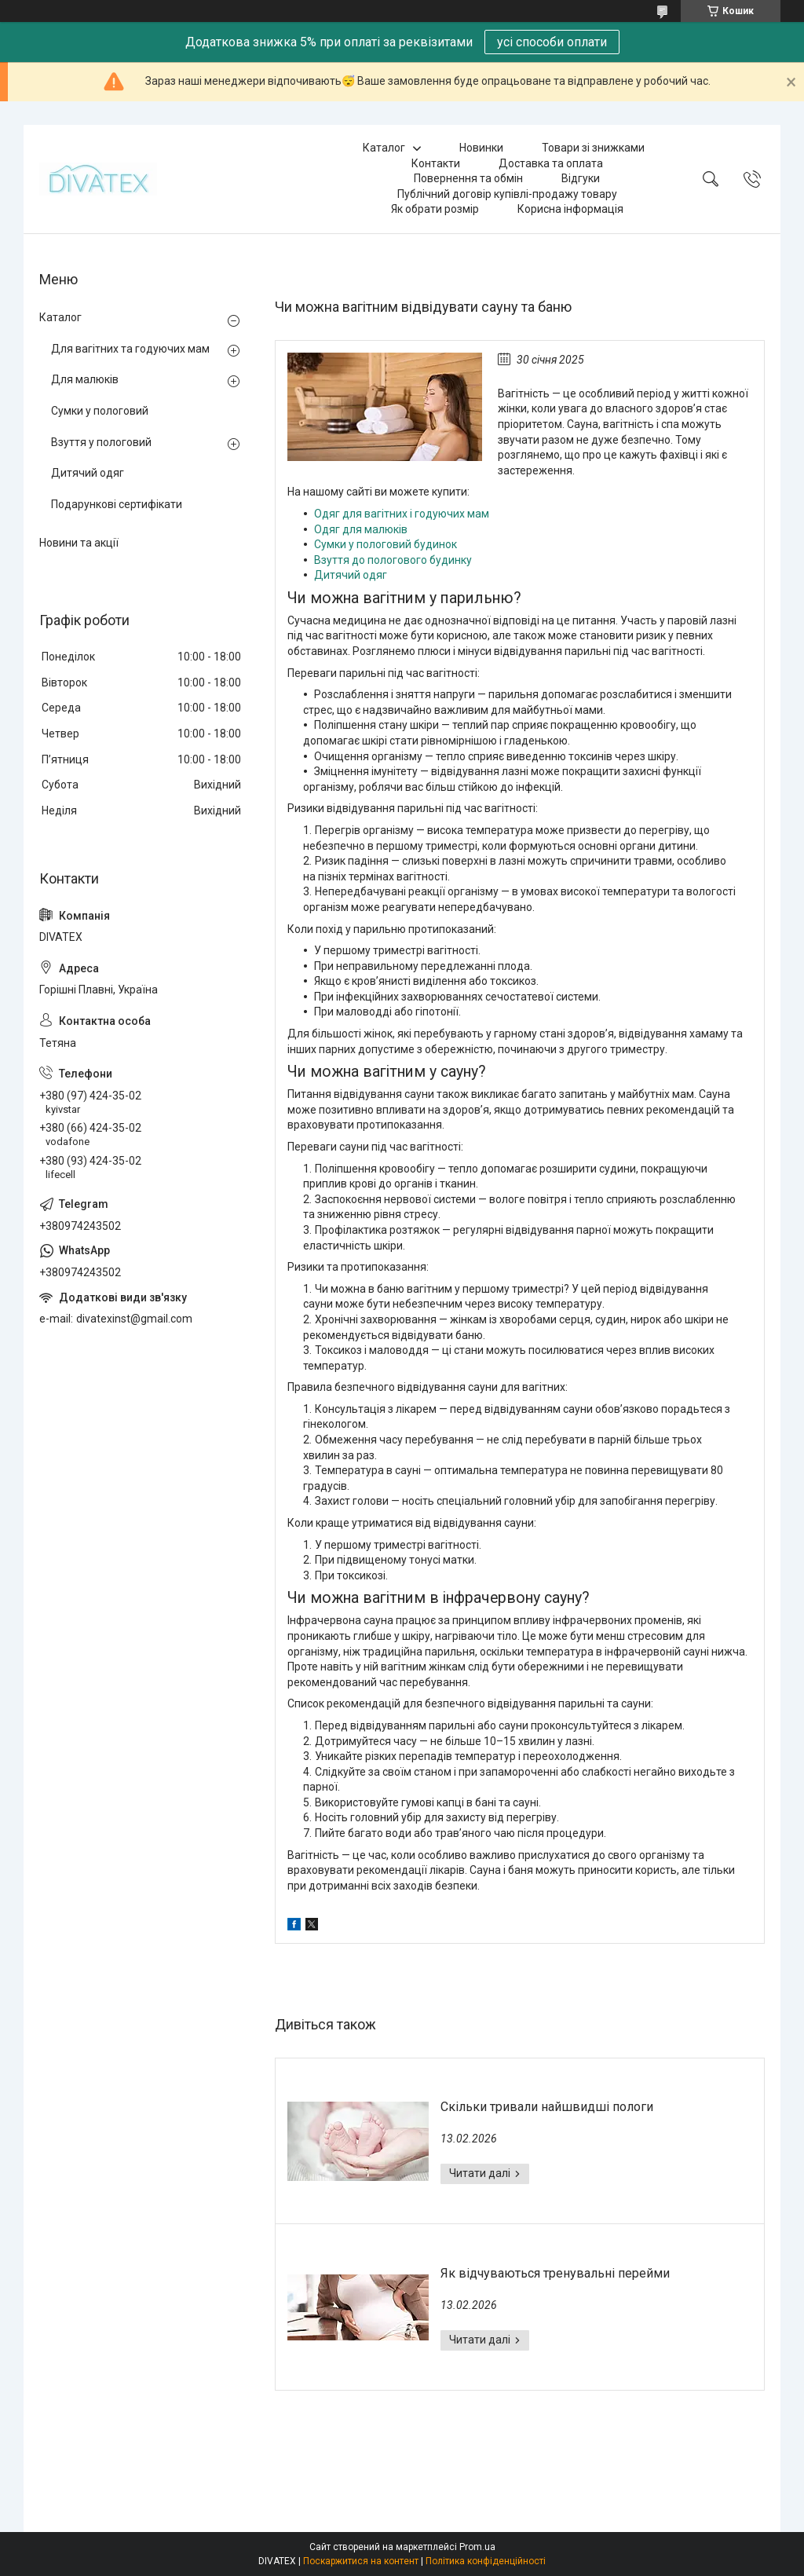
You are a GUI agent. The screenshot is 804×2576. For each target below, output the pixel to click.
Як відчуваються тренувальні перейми (555, 2273)
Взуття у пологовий (101, 442)
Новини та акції (79, 542)
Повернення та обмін (468, 178)
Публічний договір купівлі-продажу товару (507, 194)
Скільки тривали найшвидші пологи (546, 2106)
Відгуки (580, 178)
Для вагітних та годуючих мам (130, 348)
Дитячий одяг (350, 575)
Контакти (435, 163)
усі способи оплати (552, 42)
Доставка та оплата (551, 163)
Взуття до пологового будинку (393, 560)
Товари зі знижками (593, 147)
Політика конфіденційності (486, 2561)
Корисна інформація (570, 209)
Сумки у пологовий (99, 410)
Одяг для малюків (360, 529)
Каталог (384, 147)
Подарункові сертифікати (116, 504)
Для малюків (85, 379)
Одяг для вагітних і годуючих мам (401, 513)
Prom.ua (477, 2546)
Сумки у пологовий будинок (385, 544)
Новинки (481, 147)
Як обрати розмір (435, 209)
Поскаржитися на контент (360, 2561)
